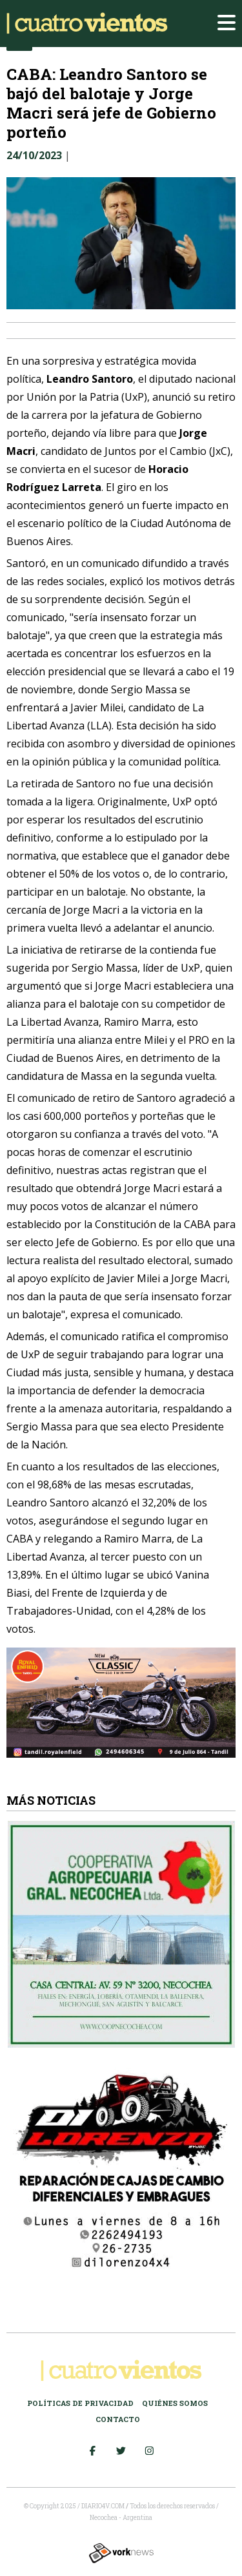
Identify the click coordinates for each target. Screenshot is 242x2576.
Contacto (118, 2419)
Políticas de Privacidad (80, 2403)
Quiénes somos (175, 2403)
